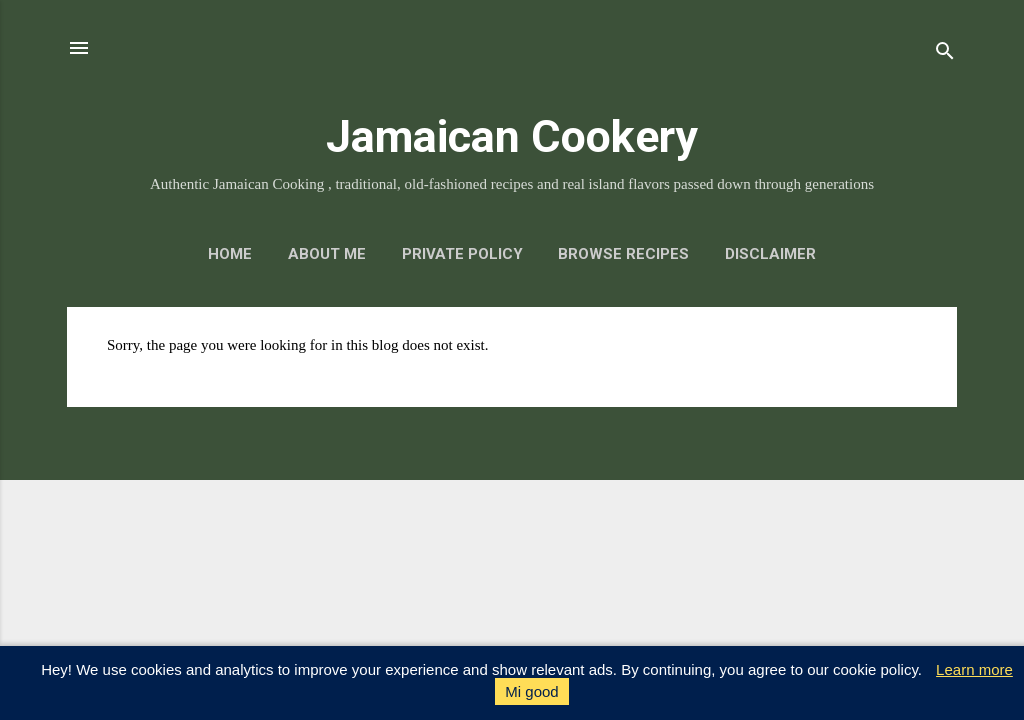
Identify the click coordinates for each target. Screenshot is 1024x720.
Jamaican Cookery (512, 136)
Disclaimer (770, 254)
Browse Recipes (623, 254)
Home (230, 254)
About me (327, 254)
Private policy (462, 254)
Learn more (974, 669)
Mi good (531, 691)
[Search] (945, 54)
